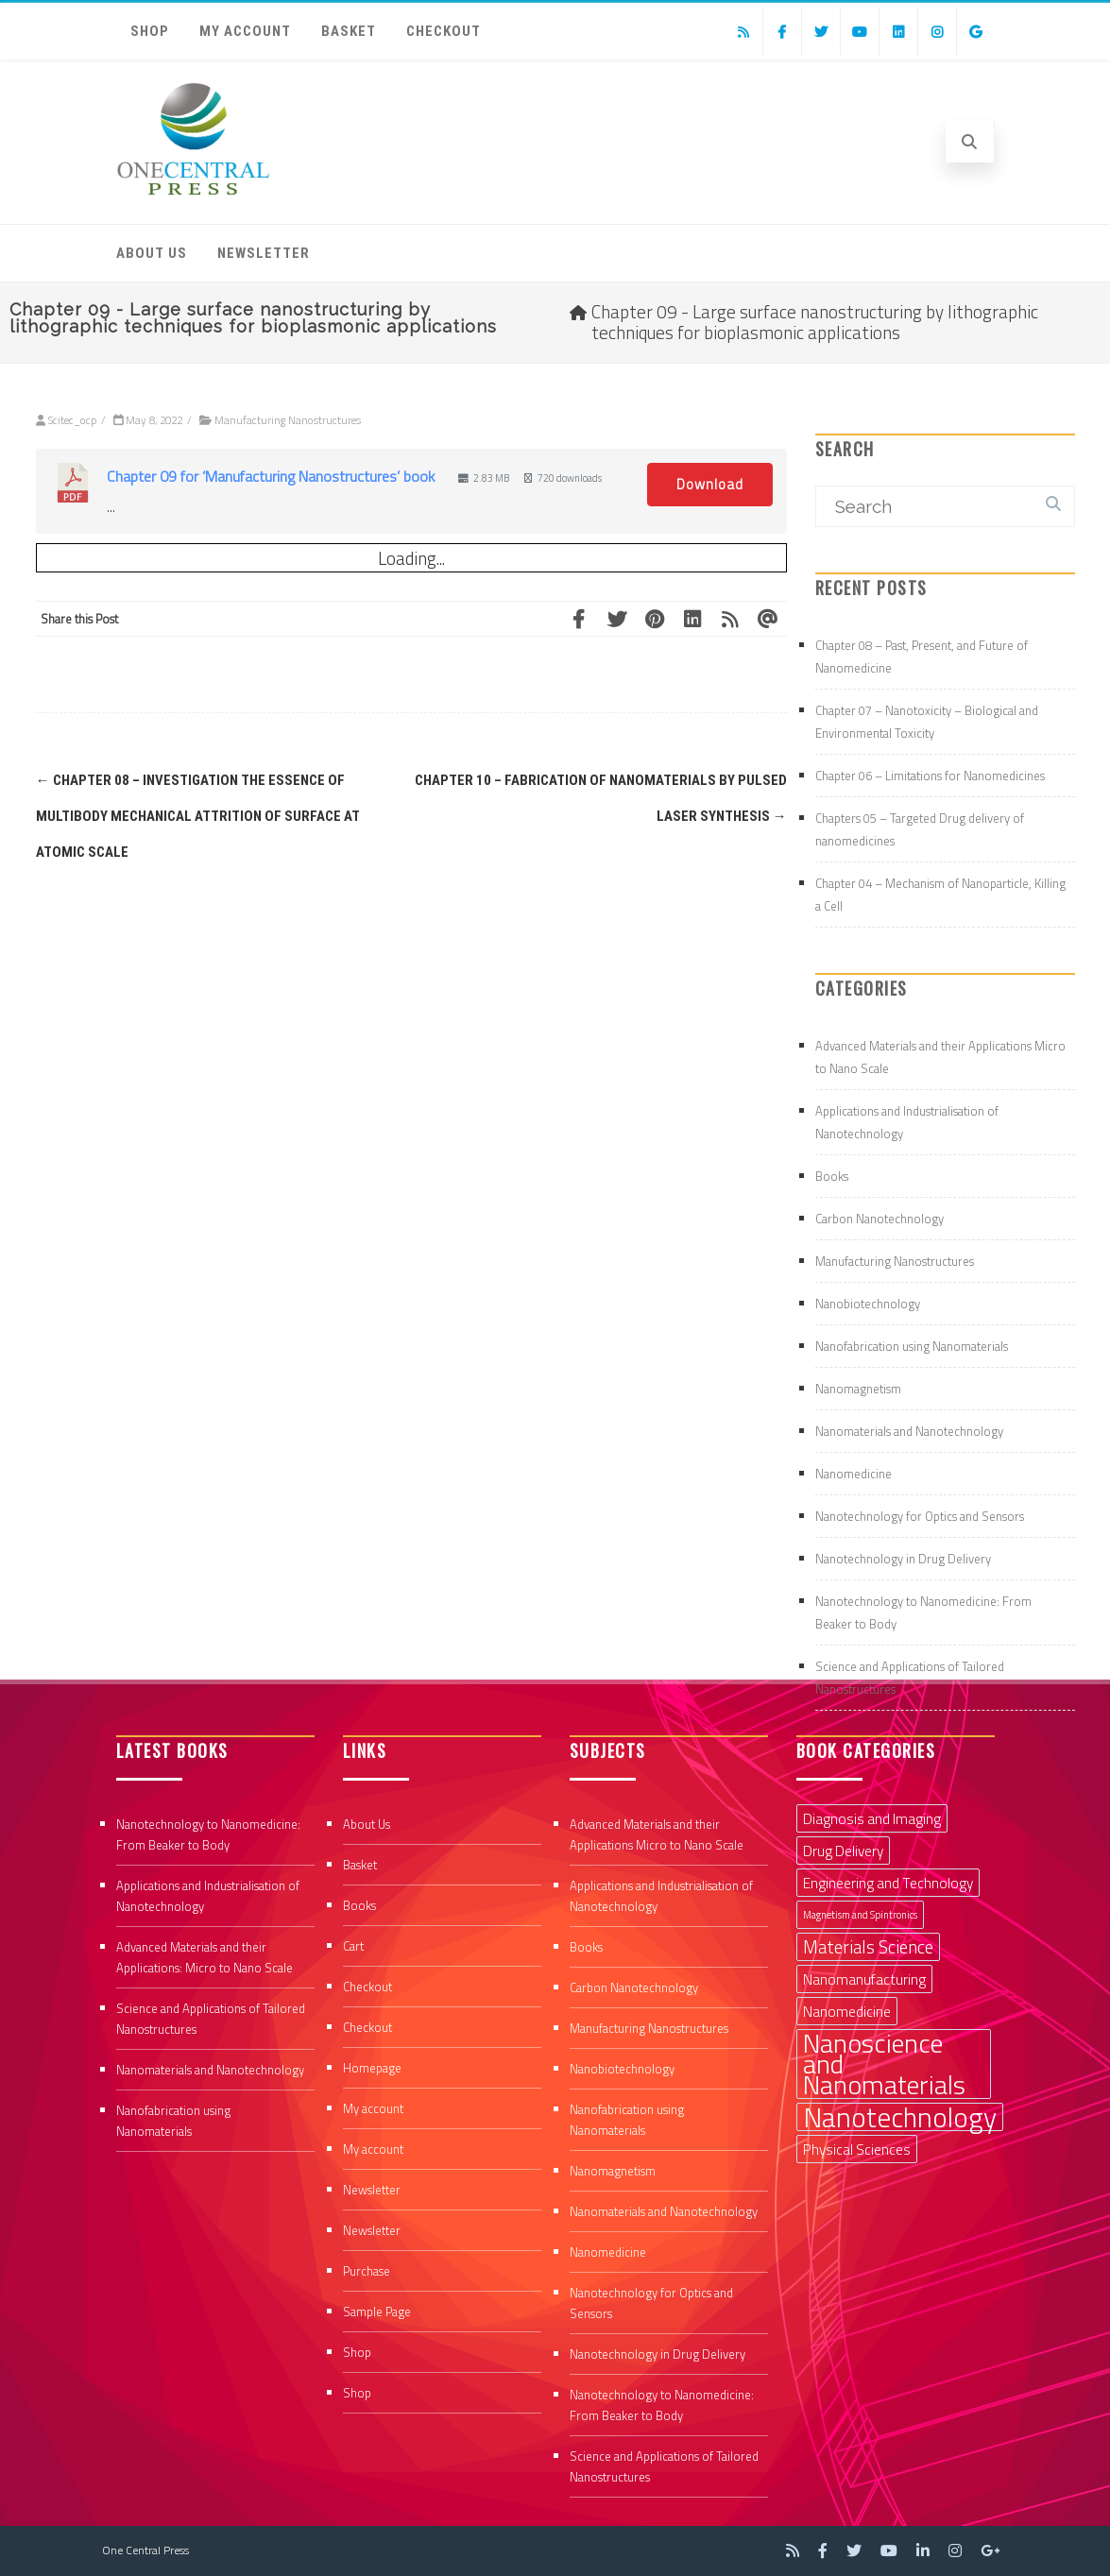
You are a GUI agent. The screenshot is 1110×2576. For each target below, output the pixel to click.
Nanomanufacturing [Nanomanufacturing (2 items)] (864, 1979)
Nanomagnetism (858, 1388)
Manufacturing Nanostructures (287, 420)
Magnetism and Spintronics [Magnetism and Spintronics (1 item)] (860, 1914)
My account (245, 31)
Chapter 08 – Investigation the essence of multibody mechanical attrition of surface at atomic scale (198, 816)
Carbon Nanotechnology (879, 1218)
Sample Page (377, 2311)
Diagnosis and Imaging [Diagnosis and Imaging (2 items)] (872, 1818)
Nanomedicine (853, 1473)
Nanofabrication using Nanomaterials (911, 1346)
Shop (149, 31)
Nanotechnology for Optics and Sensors (919, 1516)
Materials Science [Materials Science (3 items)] (868, 1947)
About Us (151, 253)
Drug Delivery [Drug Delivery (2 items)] (843, 1850)
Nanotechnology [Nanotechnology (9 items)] (900, 2117)
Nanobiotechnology (867, 1303)
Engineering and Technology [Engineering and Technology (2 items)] (888, 1882)
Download (709, 484)
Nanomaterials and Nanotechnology (909, 1431)
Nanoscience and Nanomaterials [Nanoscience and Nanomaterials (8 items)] (884, 2064)
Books (831, 1176)
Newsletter (263, 253)
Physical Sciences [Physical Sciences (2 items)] (857, 2149)
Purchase (366, 2270)
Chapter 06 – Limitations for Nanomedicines (930, 775)
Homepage (372, 2067)
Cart (353, 1945)
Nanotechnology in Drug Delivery (903, 1558)
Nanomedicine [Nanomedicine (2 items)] (847, 2011)
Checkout (443, 31)
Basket (348, 31)
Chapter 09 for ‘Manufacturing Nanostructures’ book (271, 476)
